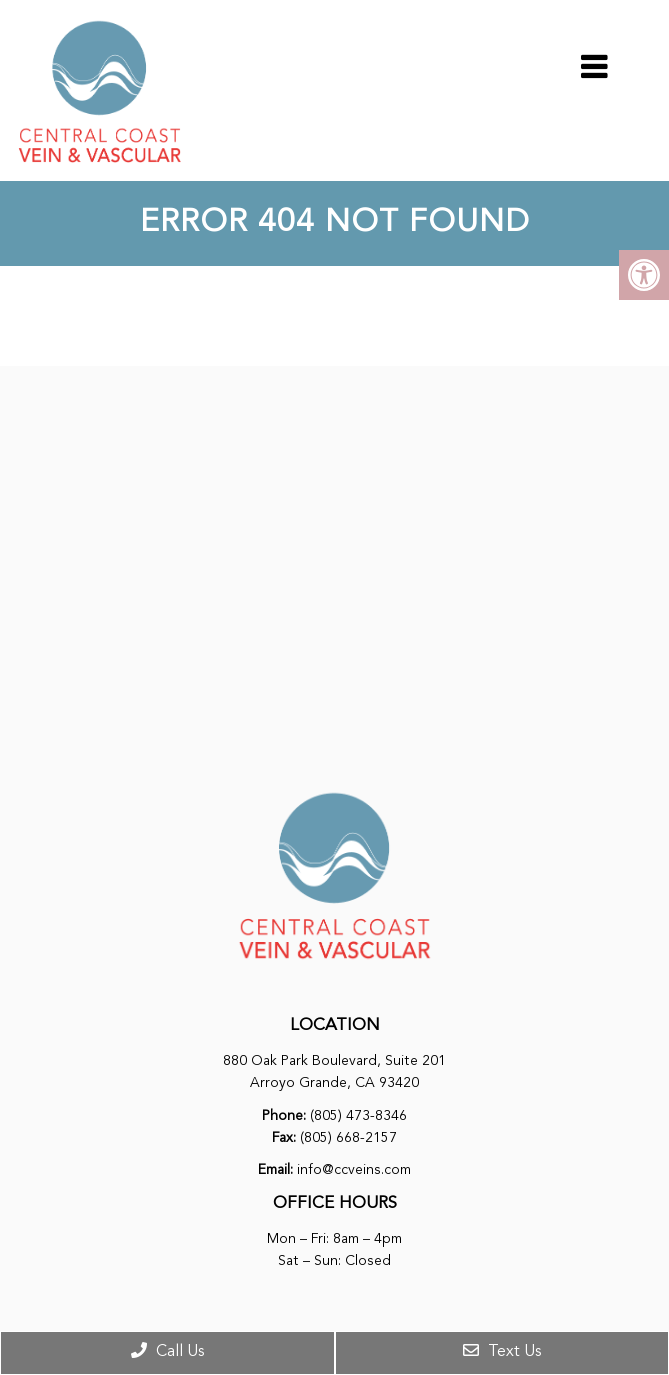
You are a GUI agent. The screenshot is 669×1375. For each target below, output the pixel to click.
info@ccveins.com (354, 1170)
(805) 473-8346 (358, 1116)
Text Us (502, 1351)
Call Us (167, 1351)
